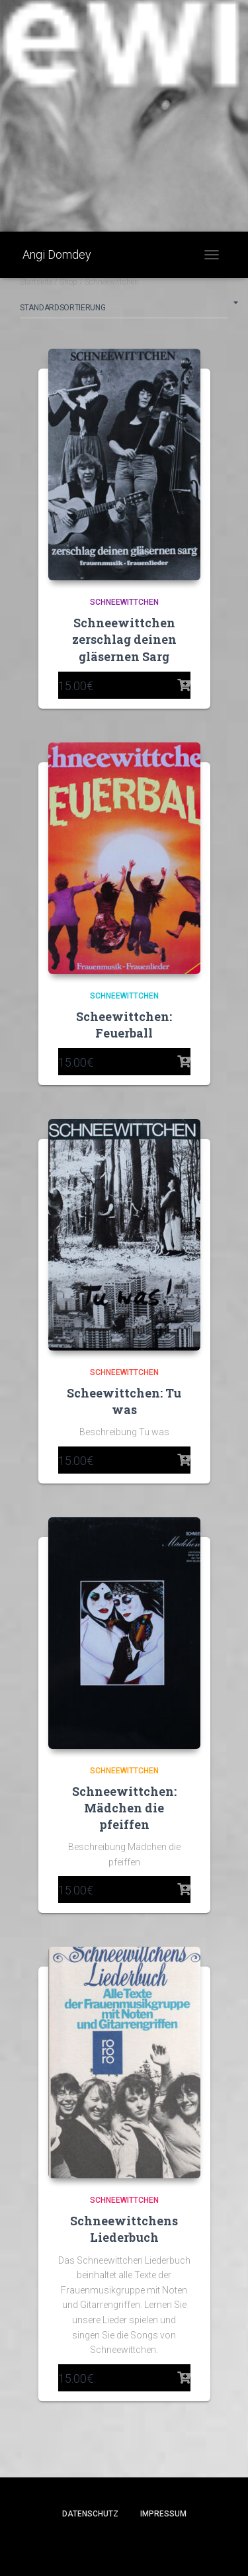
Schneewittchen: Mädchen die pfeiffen (124, 1807)
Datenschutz (90, 2513)
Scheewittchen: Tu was (124, 1401)
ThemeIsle (170, 2544)
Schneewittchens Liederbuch (124, 2229)
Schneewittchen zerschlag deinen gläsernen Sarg (124, 639)
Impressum (163, 2513)
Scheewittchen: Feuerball (124, 1024)
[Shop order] (124, 310)
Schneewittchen (124, 602)
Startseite (36, 282)
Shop (68, 282)
